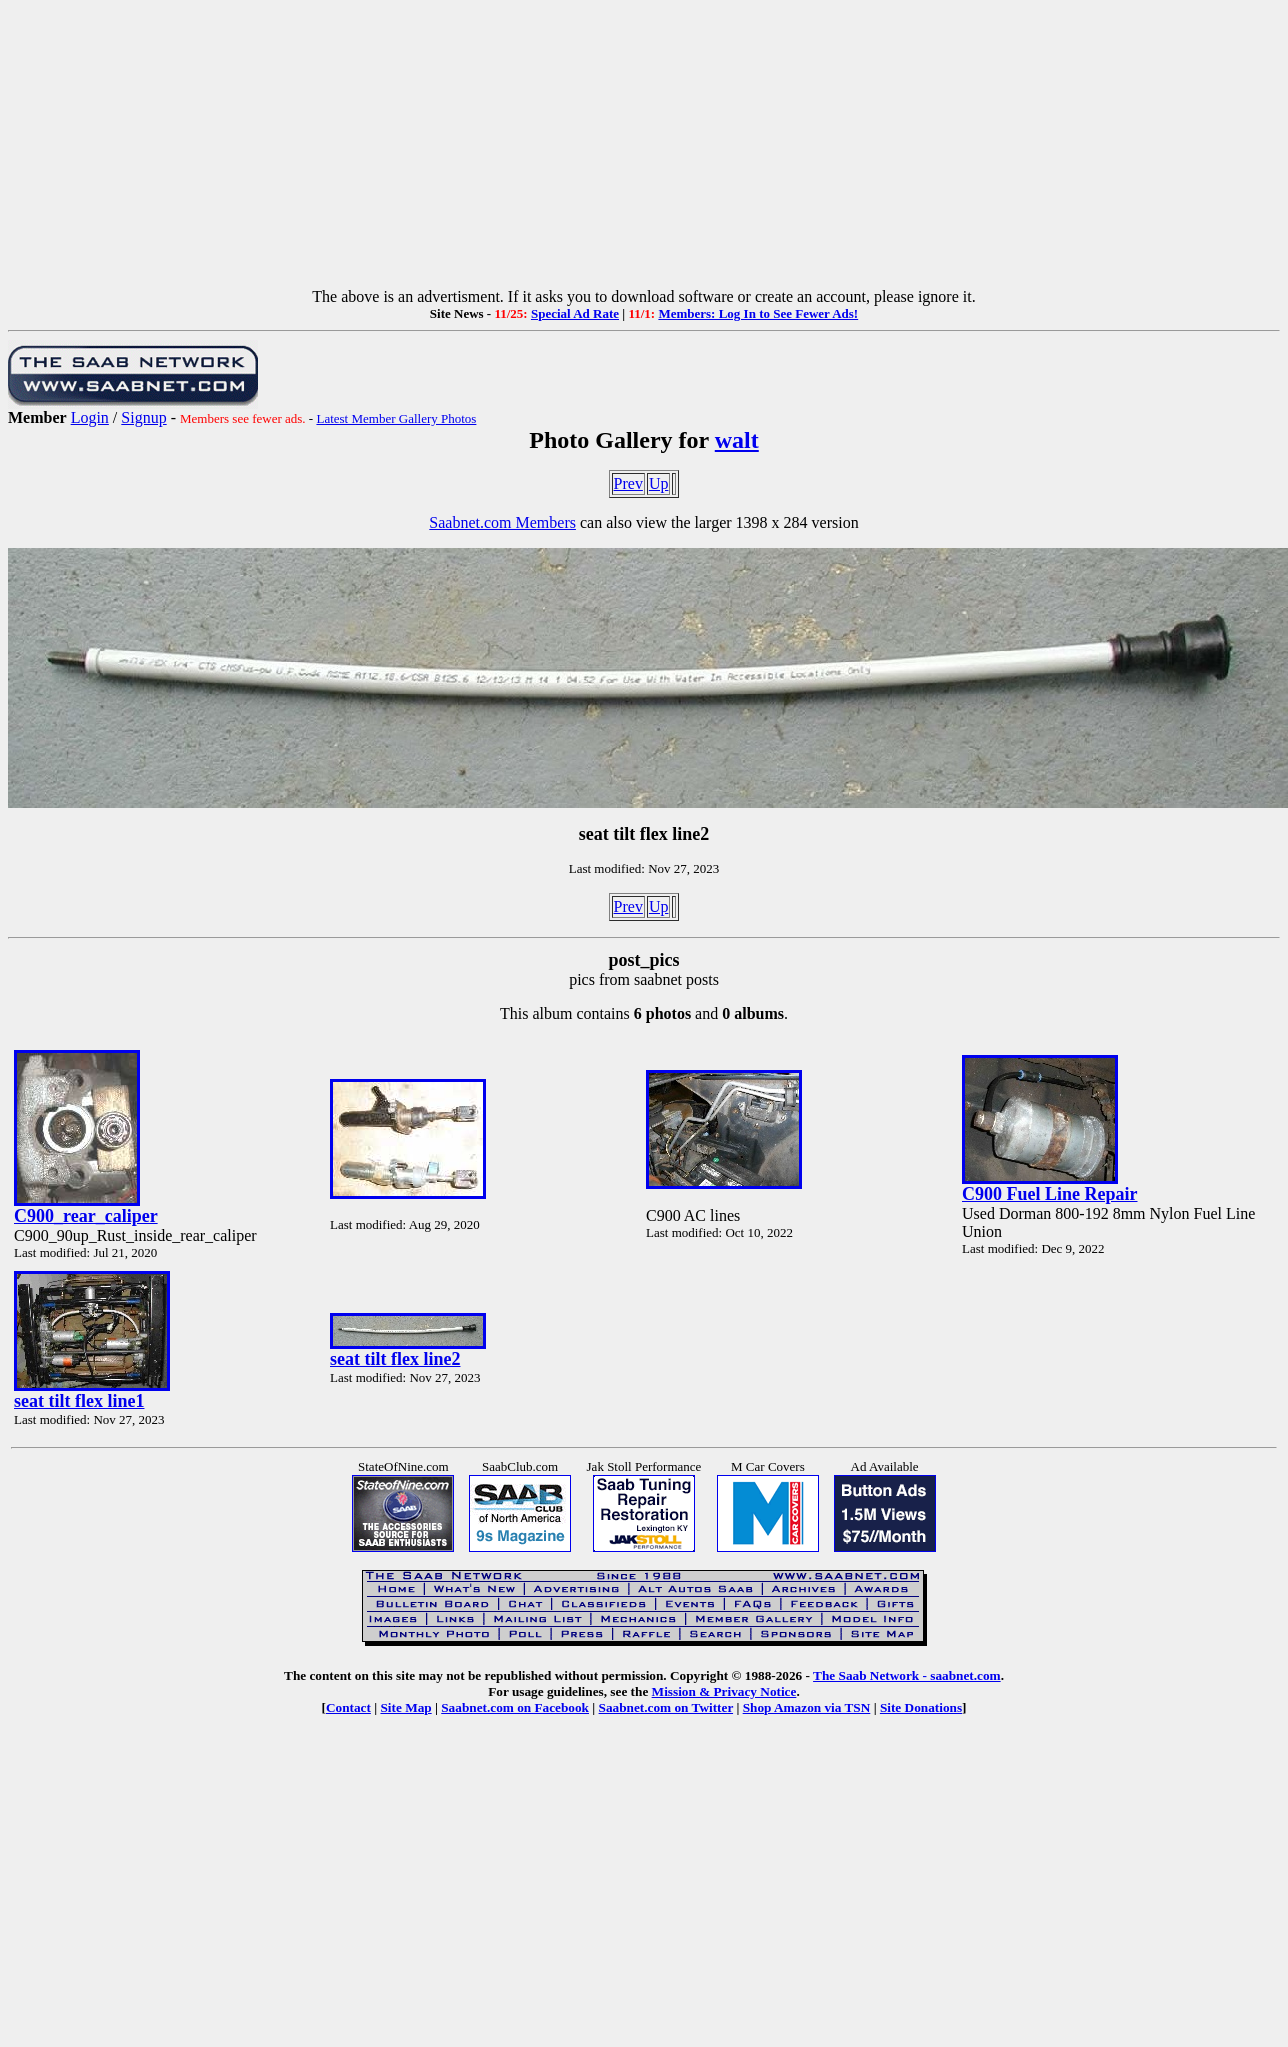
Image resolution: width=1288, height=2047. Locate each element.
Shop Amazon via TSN (807, 1707)
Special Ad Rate (575, 313)
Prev (628, 483)
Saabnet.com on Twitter (666, 1707)
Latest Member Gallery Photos (396, 418)
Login (90, 417)
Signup (143, 417)
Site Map (405, 1707)
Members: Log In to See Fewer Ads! (758, 313)
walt (737, 440)
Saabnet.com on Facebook (515, 1707)
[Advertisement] (644, 148)
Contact (348, 1707)
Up (659, 483)
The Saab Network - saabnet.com (907, 1675)
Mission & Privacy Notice (724, 1691)
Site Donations (921, 1707)
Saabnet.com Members (502, 522)
